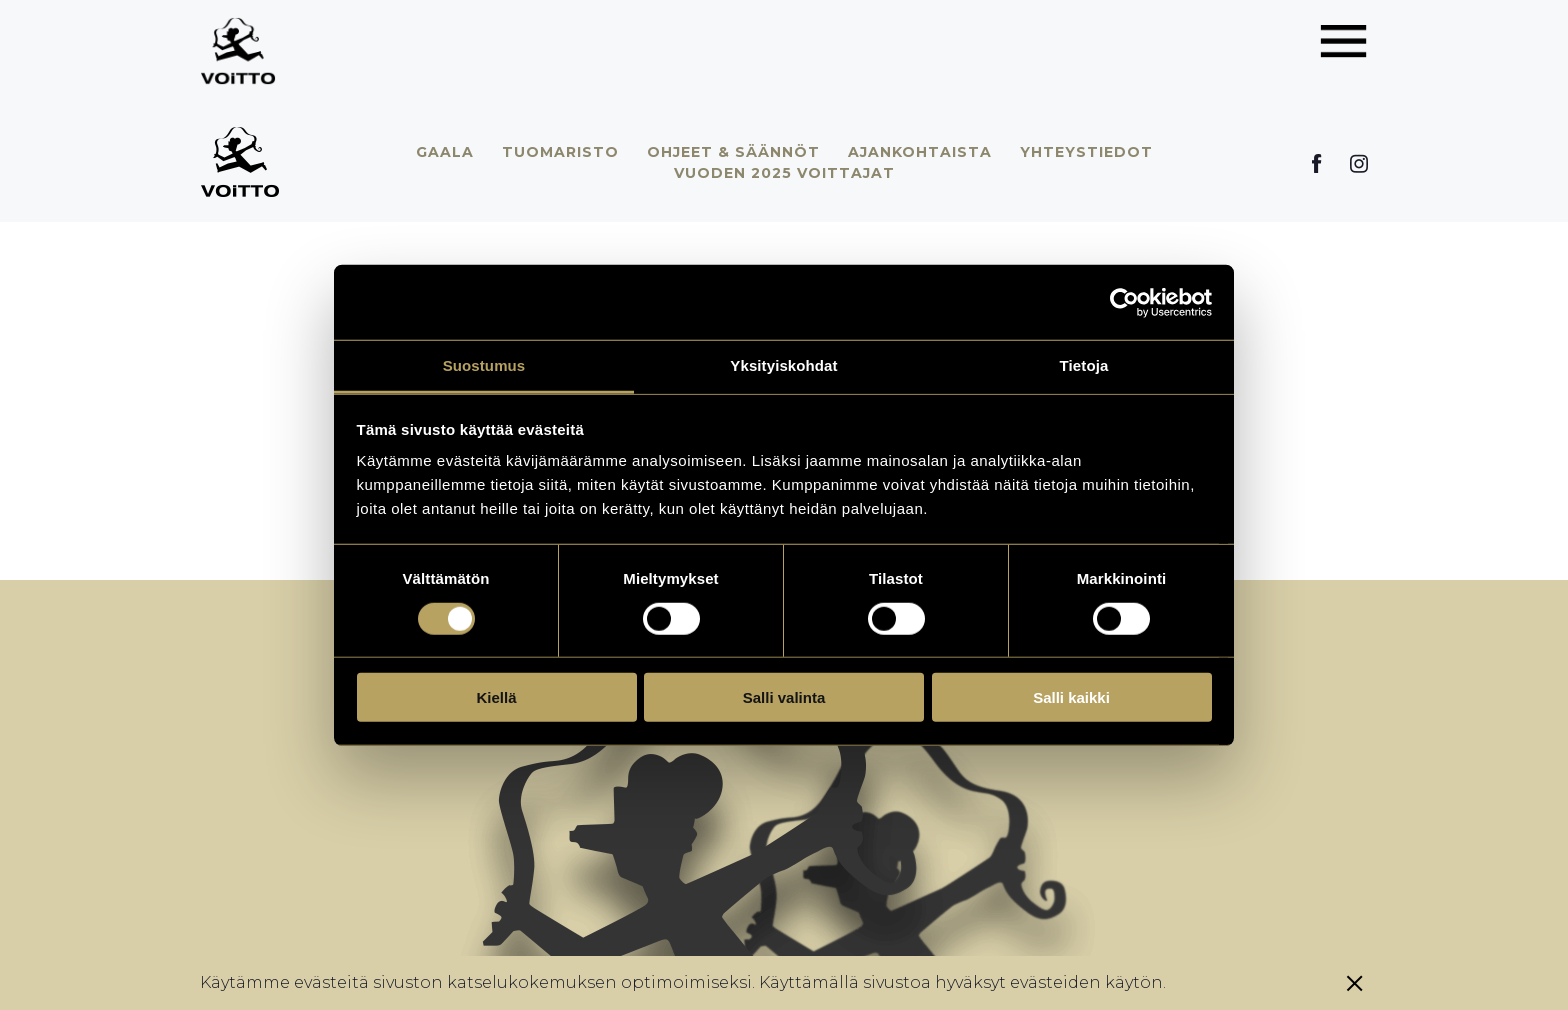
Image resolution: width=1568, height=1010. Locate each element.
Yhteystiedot (1086, 152)
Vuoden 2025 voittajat (784, 173)
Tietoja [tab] (1084, 365)
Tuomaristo (560, 152)
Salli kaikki (1071, 697)
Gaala (445, 152)
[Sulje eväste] (1354, 983)
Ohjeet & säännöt (733, 152)
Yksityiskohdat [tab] (783, 365)
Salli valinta (784, 697)
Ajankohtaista (920, 152)
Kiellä (496, 697)
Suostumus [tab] (484, 365)
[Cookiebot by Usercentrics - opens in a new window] (1124, 302)
